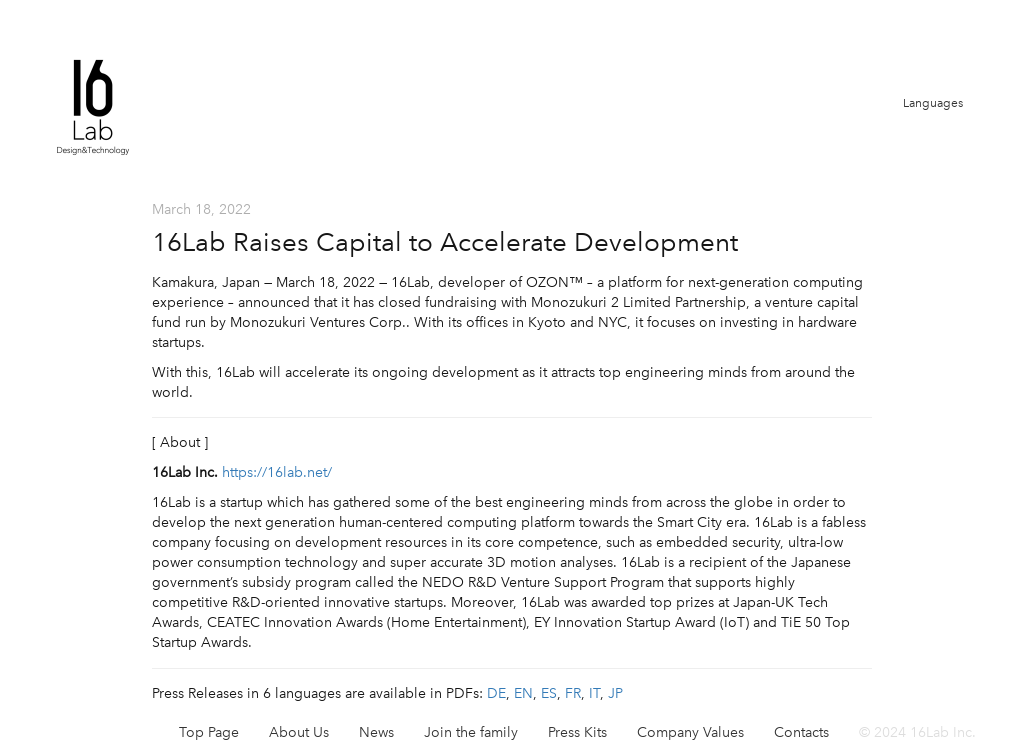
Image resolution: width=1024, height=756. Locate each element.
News (376, 732)
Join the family (471, 732)
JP (615, 693)
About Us (299, 732)
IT (594, 693)
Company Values (690, 732)
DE (496, 693)
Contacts (801, 732)
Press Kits (577, 732)
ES (549, 693)
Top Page (209, 732)
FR (573, 693)
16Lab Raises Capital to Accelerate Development (445, 242)
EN (523, 693)
